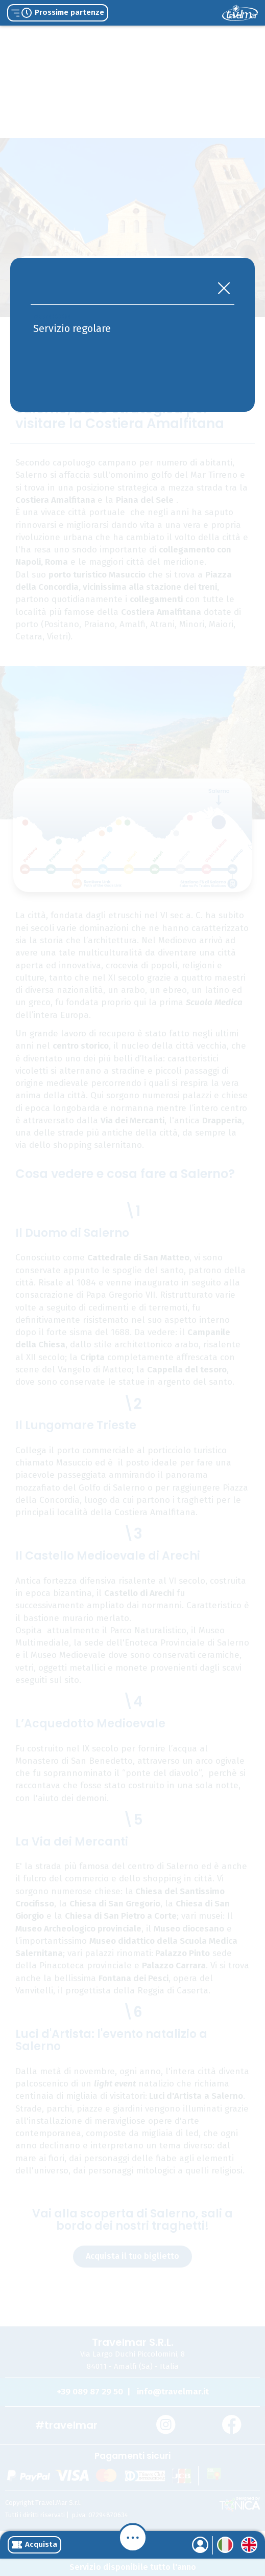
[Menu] (132, 2537)
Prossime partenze (57, 13)
